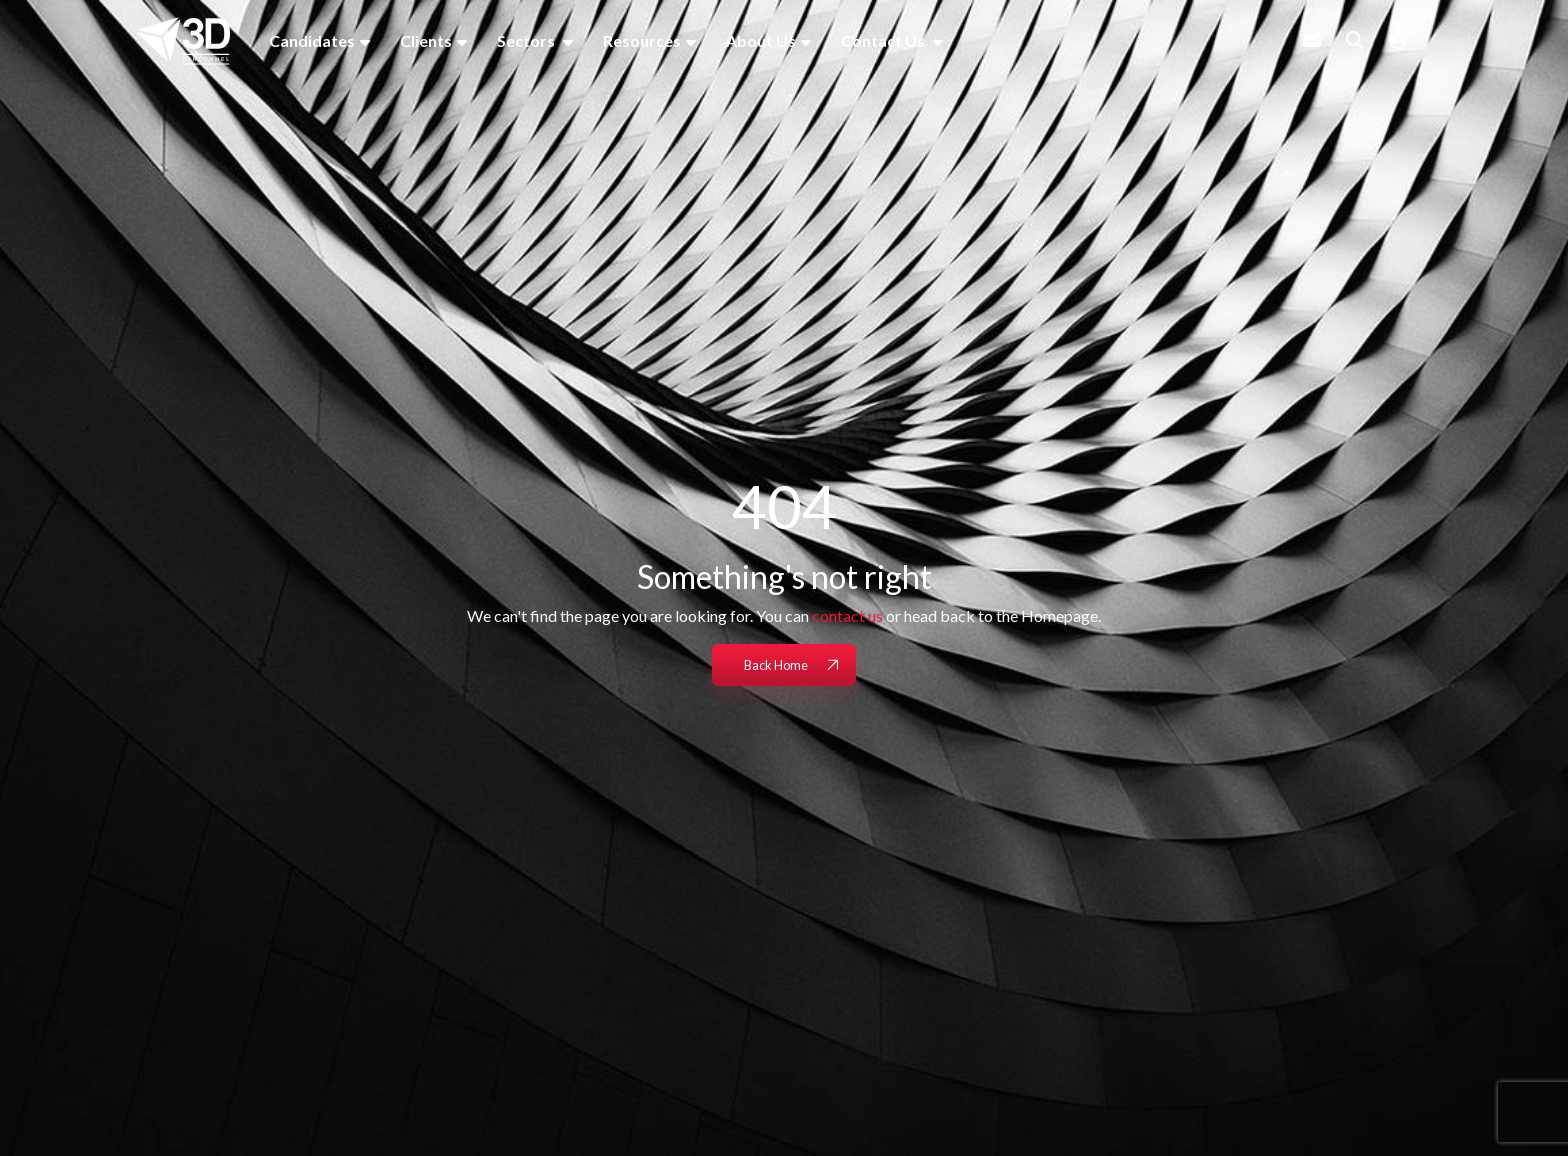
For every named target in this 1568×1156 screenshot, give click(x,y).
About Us (761, 40)
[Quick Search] (1355, 40)
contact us (847, 615)
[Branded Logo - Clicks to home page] (183, 41)
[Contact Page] (1312, 40)
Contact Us (884, 40)
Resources (642, 40)
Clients (426, 40)
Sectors (527, 40)
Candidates (312, 40)
